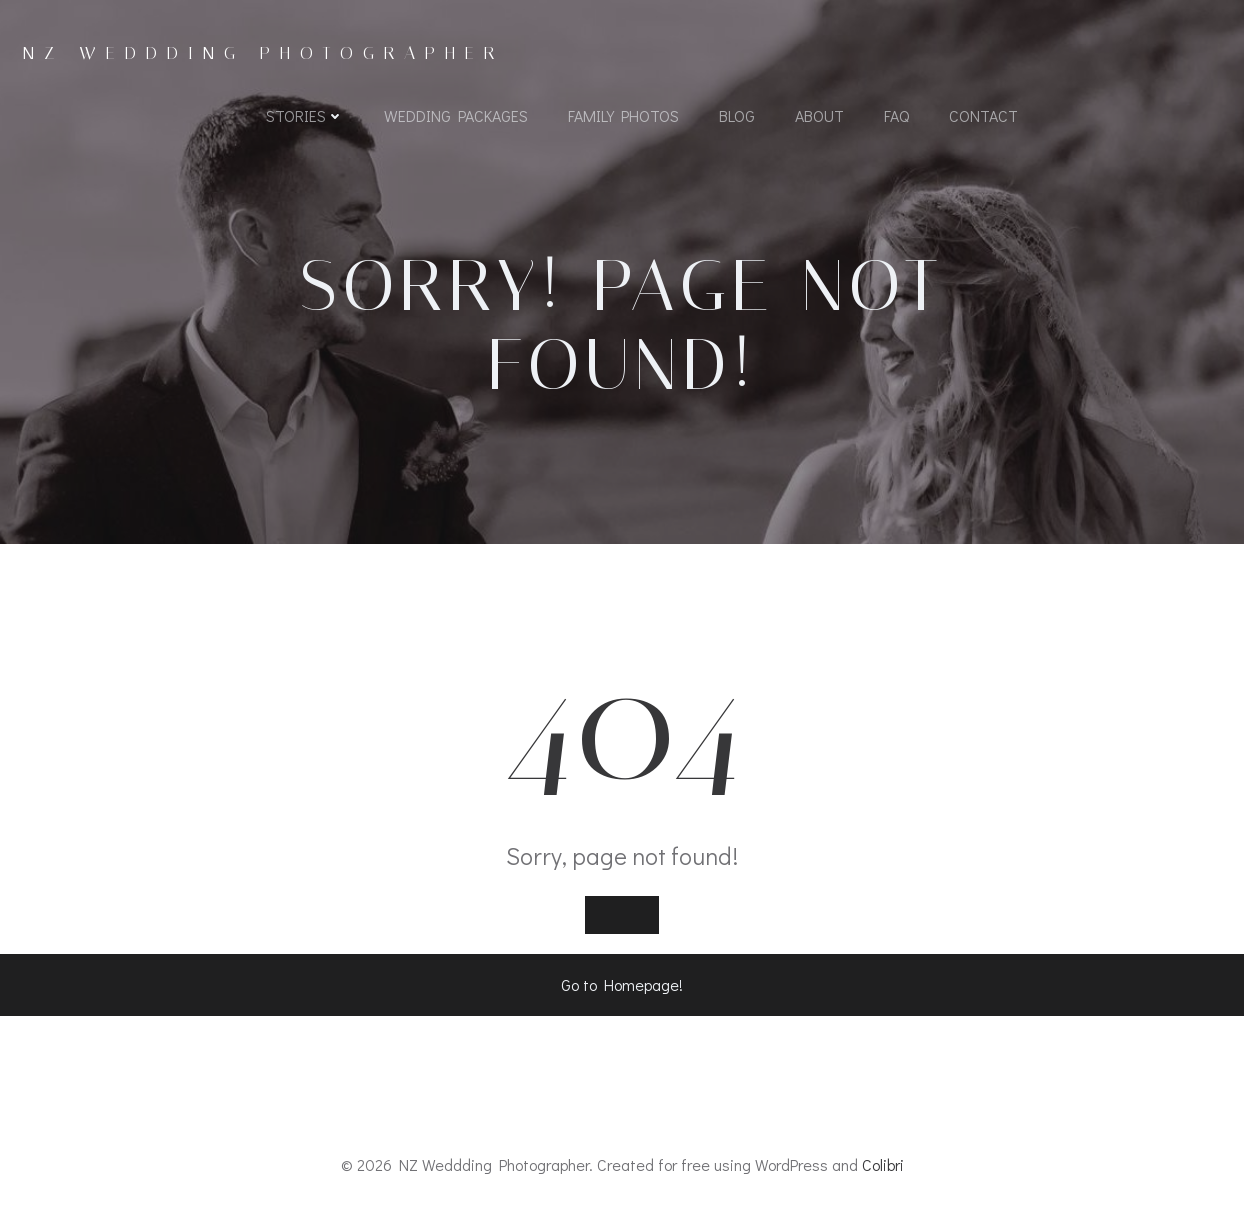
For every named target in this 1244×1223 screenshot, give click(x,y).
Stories (305, 115)
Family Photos (623, 115)
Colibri (883, 1164)
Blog (737, 115)
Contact (983, 115)
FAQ (896, 115)
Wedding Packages (456, 115)
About (819, 115)
